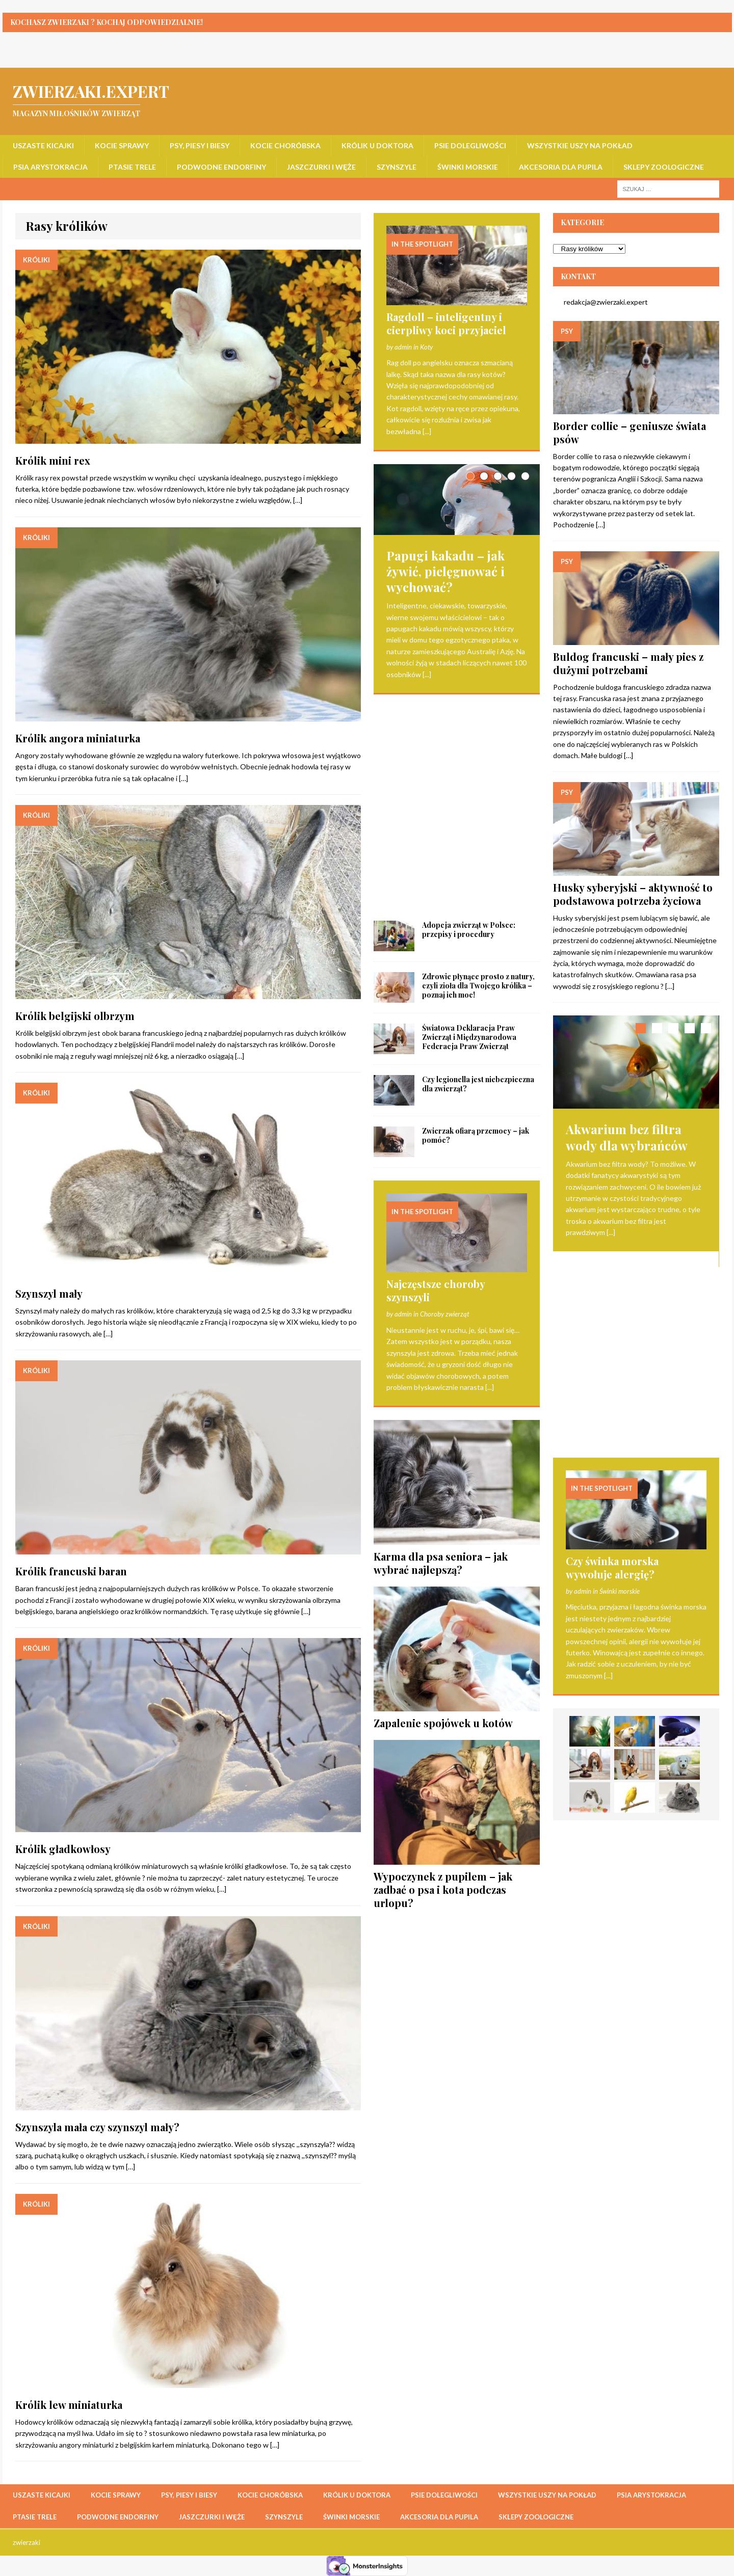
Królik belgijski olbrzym (75, 1016)
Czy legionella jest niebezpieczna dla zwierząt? (478, 870)
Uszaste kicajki (43, 145)
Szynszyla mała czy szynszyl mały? (97, 2127)
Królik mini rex (52, 460)
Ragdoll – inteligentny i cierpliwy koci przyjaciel (446, 323)
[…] (297, 500)
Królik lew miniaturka (68, 2404)
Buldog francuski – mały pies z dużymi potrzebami (628, 663)
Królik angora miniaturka (77, 738)
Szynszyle (396, 167)
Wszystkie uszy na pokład (580, 145)
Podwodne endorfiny (221, 167)
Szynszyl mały (49, 1293)
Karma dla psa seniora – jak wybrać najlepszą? (441, 1349)
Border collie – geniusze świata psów (629, 432)
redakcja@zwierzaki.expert (600, 302)
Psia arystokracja (50, 167)
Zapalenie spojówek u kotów (443, 1509)
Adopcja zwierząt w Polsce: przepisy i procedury (468, 716)
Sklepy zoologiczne (663, 167)
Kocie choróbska (285, 145)
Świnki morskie (467, 167)
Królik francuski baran (71, 1571)
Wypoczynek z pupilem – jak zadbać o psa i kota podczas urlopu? (443, 1676)
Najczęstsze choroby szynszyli (435, 1076)
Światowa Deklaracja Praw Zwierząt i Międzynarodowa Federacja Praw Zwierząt (469, 824)
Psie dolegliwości (470, 145)
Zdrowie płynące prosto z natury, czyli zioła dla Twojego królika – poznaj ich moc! (478, 772)
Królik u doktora (377, 145)
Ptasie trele (132, 167)
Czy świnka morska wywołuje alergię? (612, 1373)
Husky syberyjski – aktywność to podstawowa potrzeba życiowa (633, 893)
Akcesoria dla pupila (560, 167)
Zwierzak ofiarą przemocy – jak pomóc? (475, 922)
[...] (427, 431)
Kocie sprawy (122, 145)
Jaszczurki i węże (321, 167)
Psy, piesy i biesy (199, 145)
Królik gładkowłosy (63, 1849)
